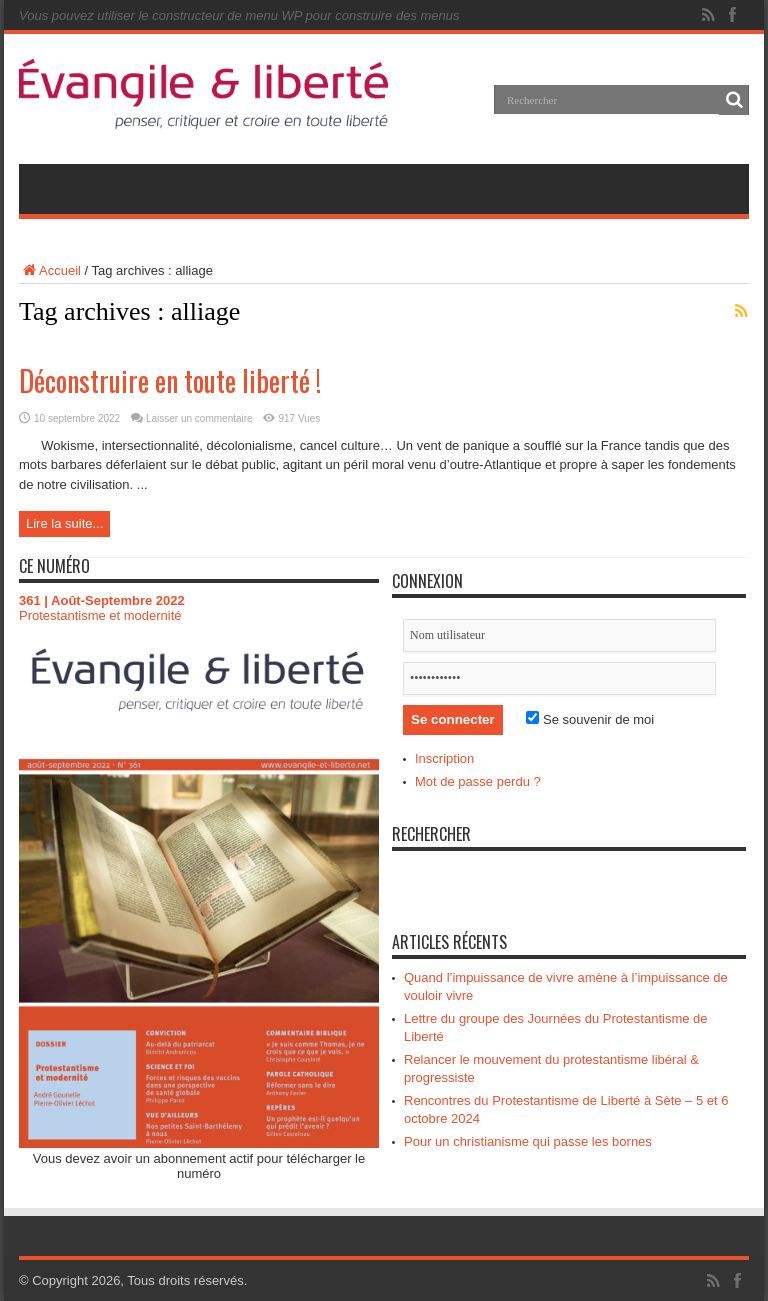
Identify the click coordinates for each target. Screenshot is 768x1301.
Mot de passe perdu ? (478, 781)
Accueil (50, 270)
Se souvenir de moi (590, 719)
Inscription (444, 758)
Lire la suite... (64, 523)
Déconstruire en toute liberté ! (170, 380)
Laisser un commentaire (199, 418)
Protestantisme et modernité (100, 615)
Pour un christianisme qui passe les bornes (528, 1141)
